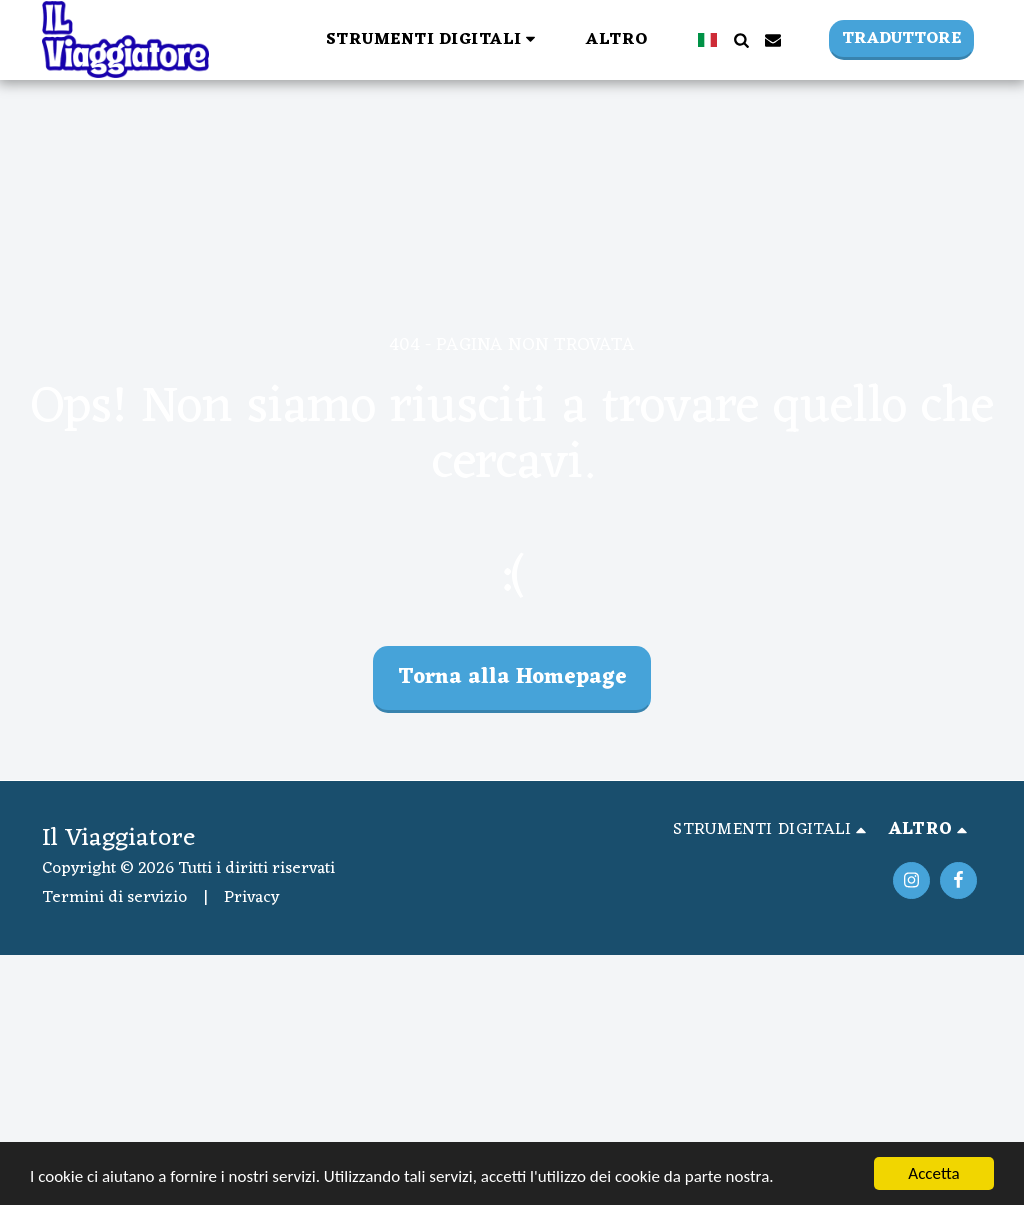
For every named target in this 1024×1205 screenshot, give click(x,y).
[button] (434, 39)
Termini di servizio (114, 898)
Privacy (251, 898)
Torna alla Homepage (512, 677)
